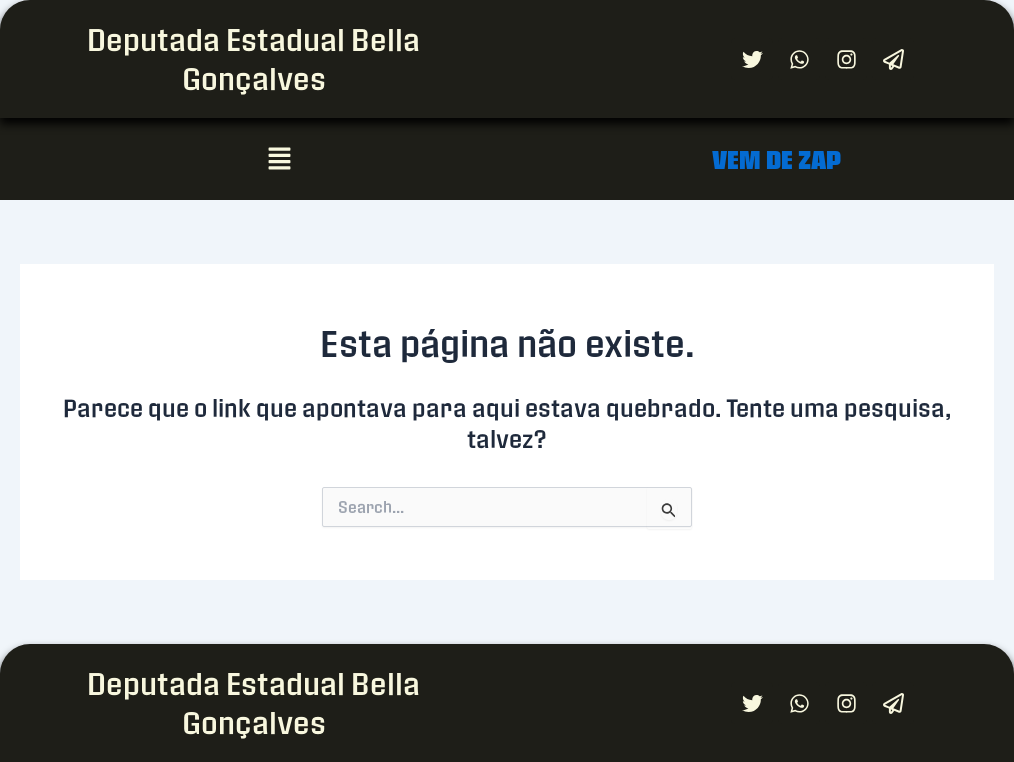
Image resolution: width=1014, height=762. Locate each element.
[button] (279, 159)
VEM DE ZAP (776, 159)
